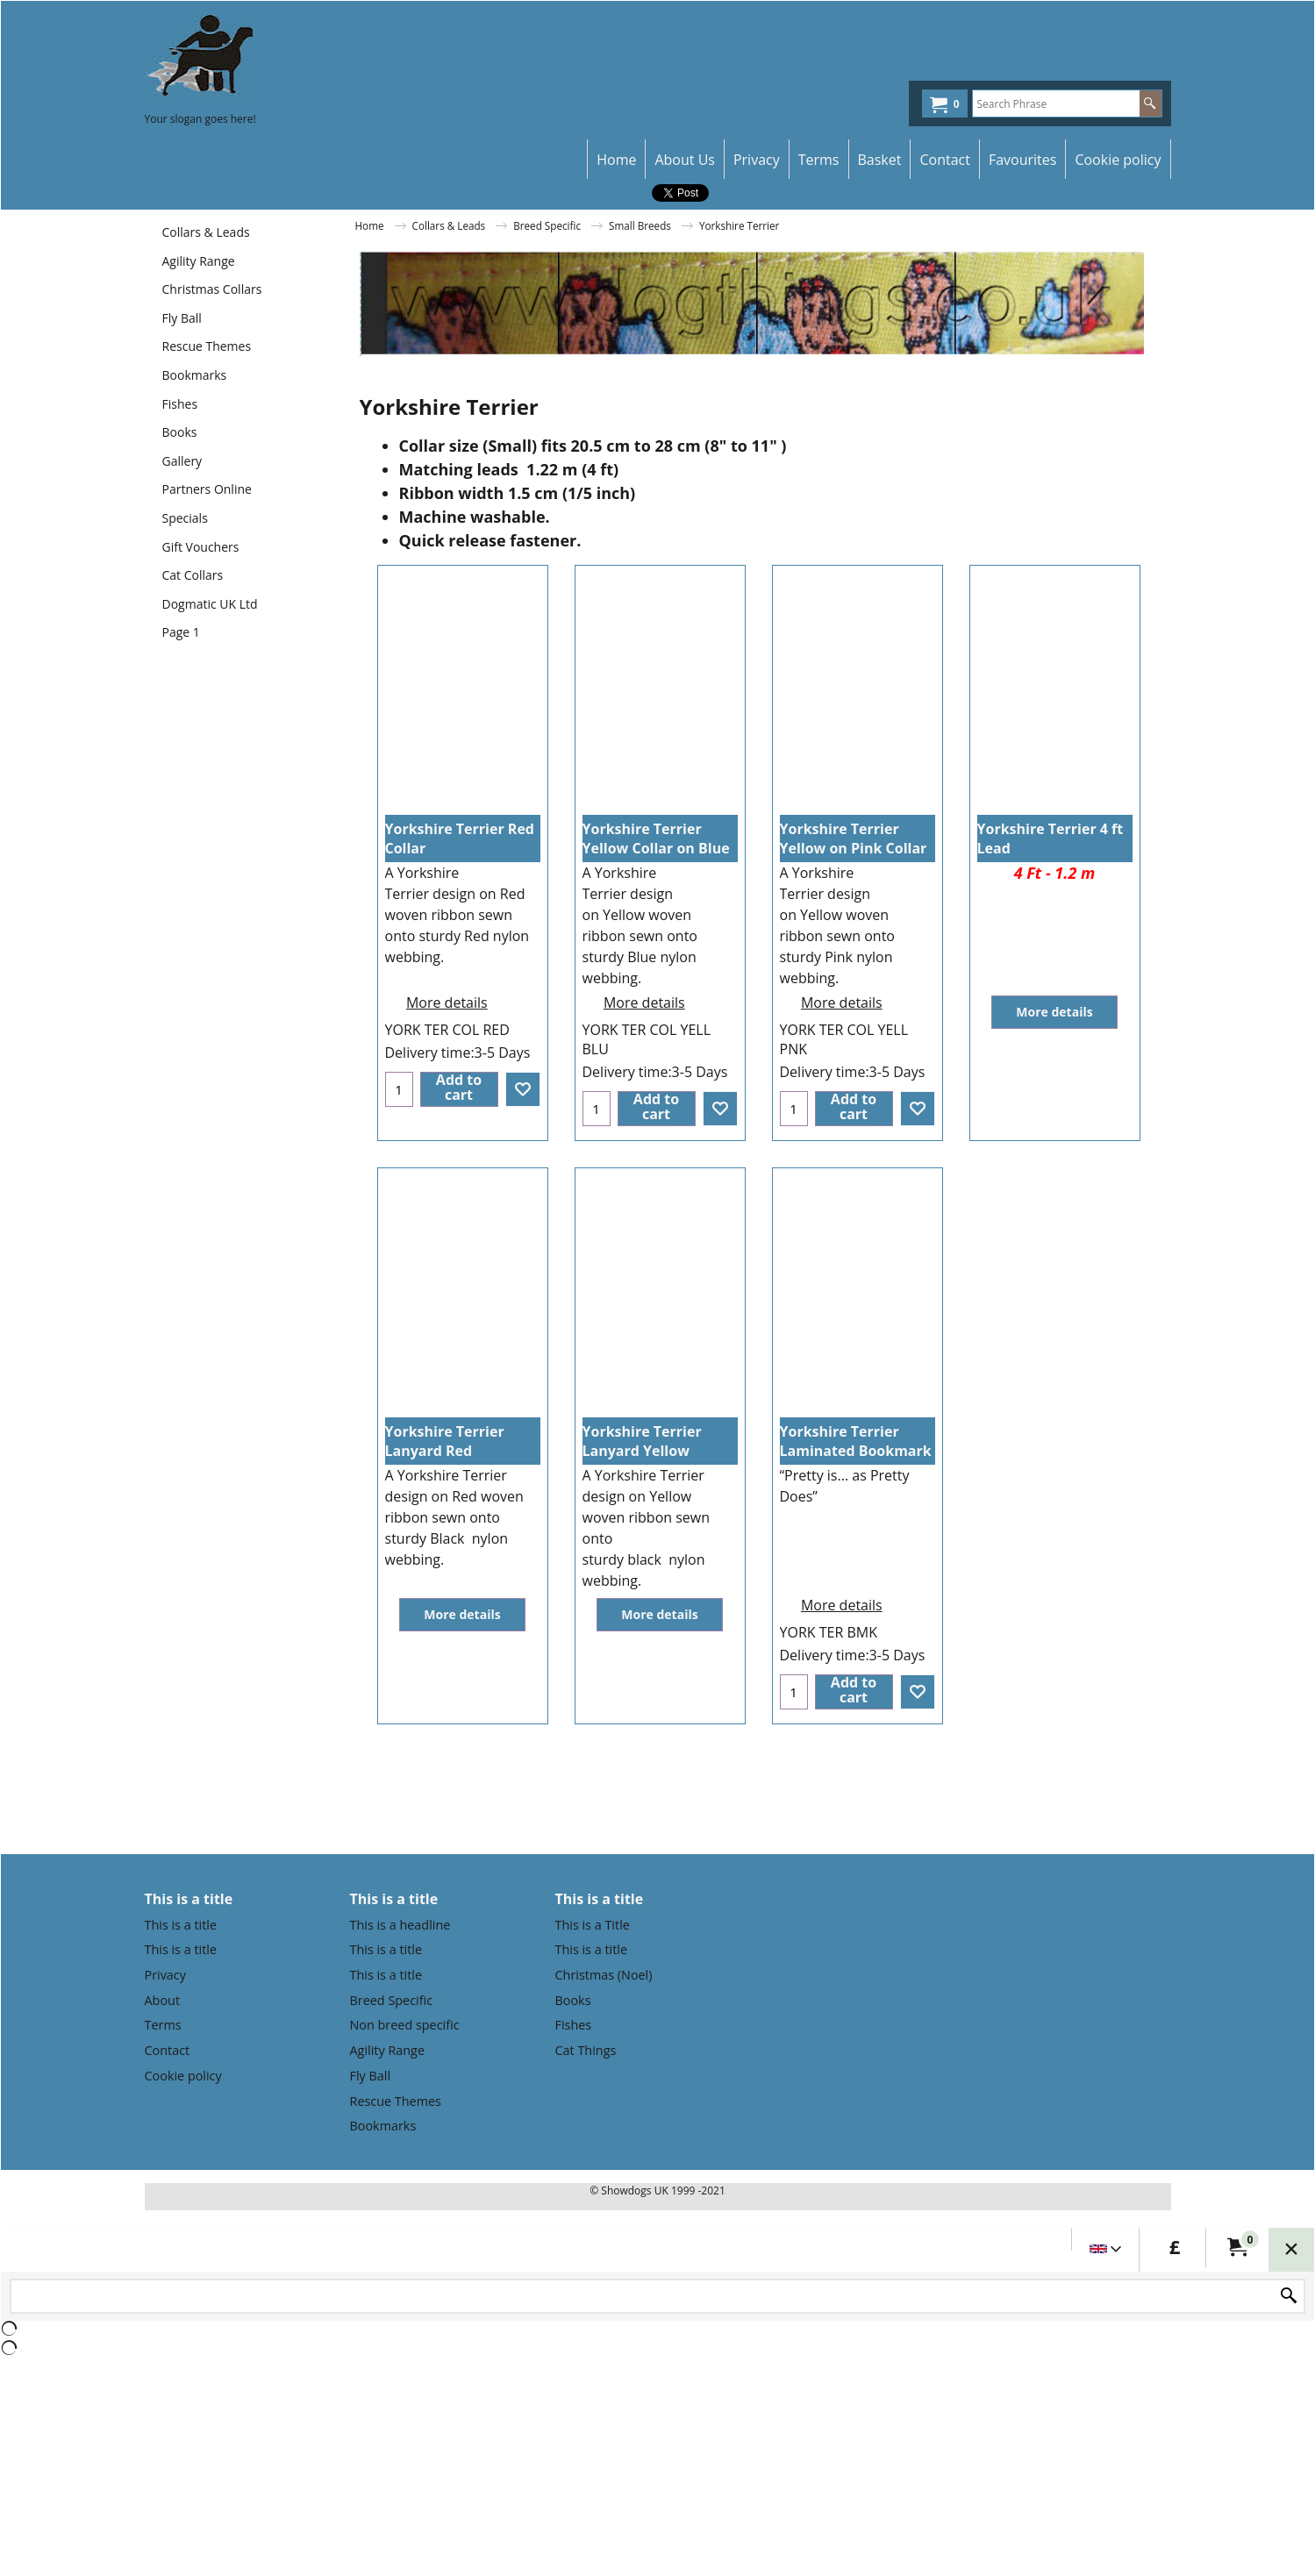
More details (447, 999)
